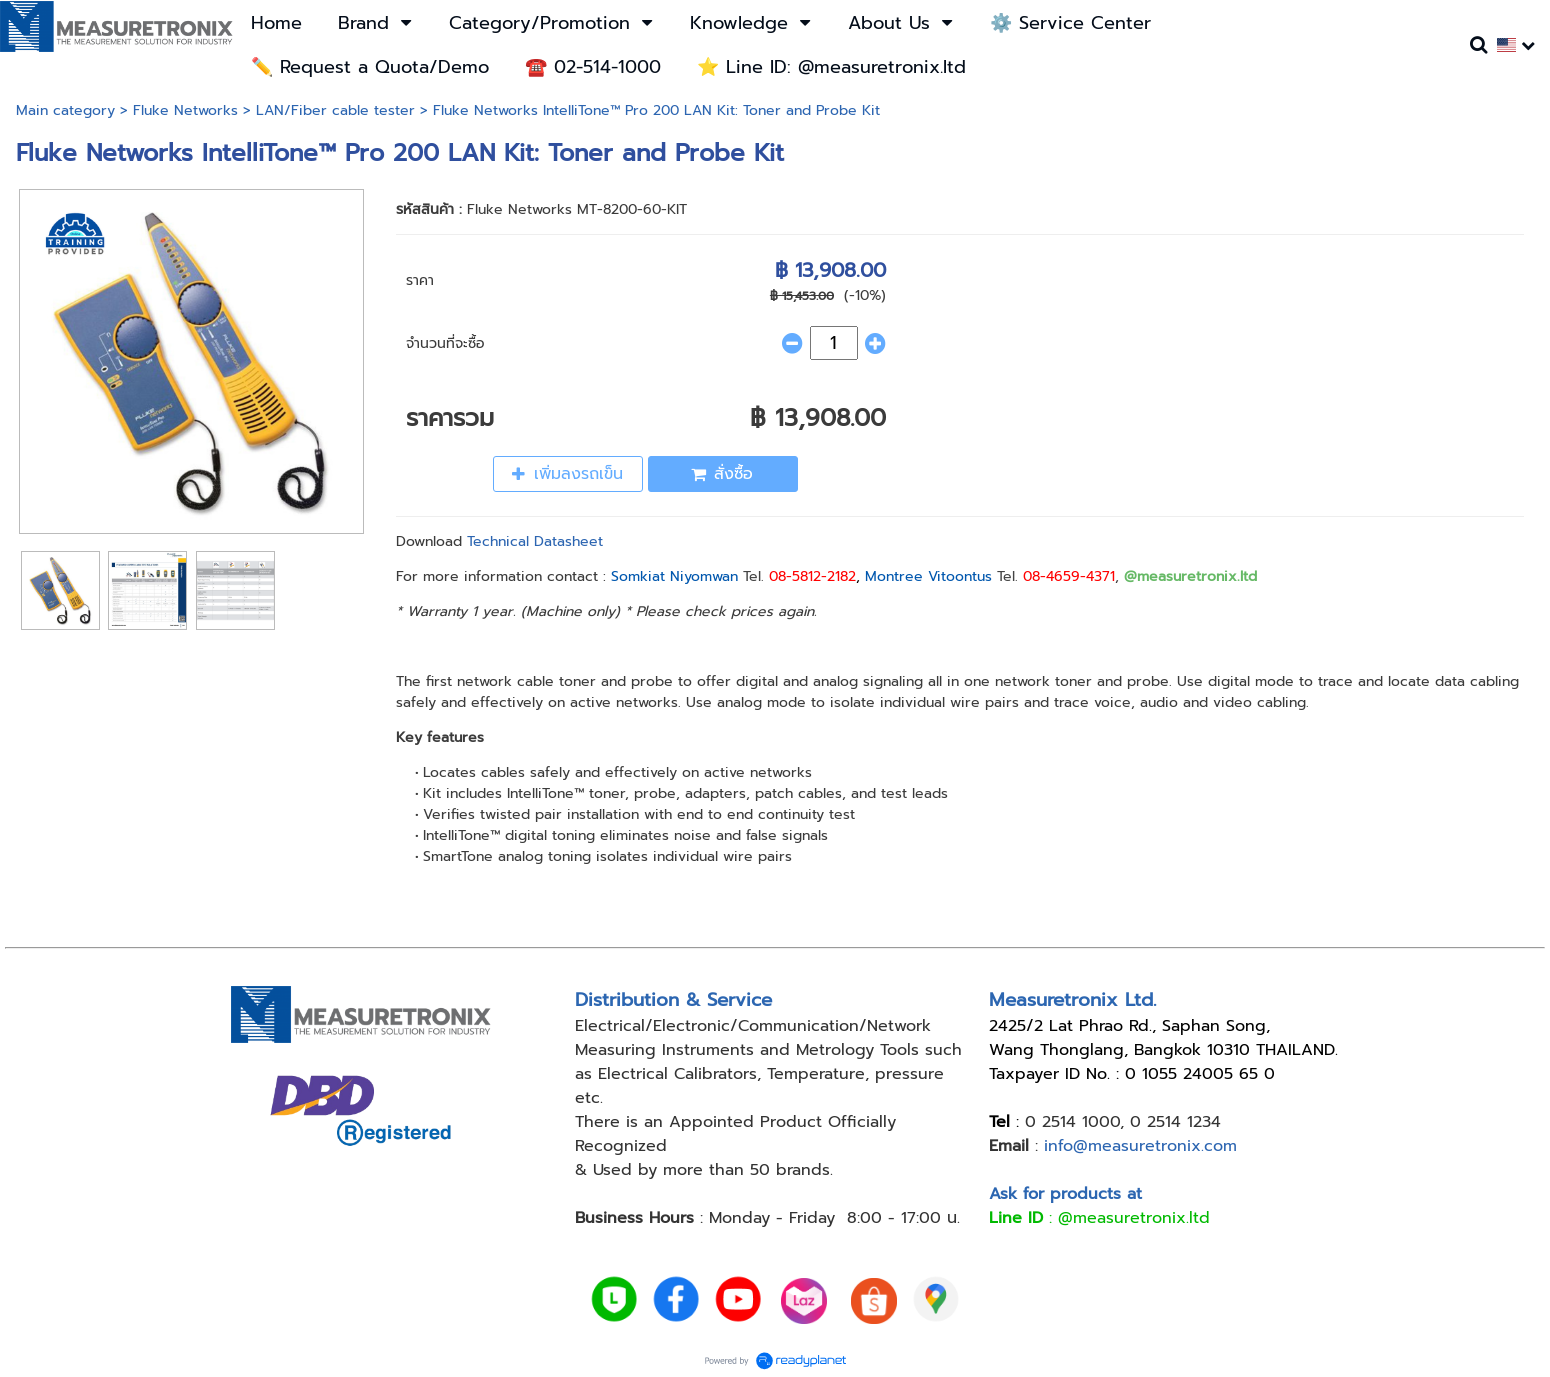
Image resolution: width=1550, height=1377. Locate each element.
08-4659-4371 (1069, 576)
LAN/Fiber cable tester (335, 110)
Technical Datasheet (535, 541)
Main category (65, 110)
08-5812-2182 (812, 576)
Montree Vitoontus (928, 576)
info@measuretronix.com (1140, 1146)
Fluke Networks (185, 110)
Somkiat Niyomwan (674, 576)
